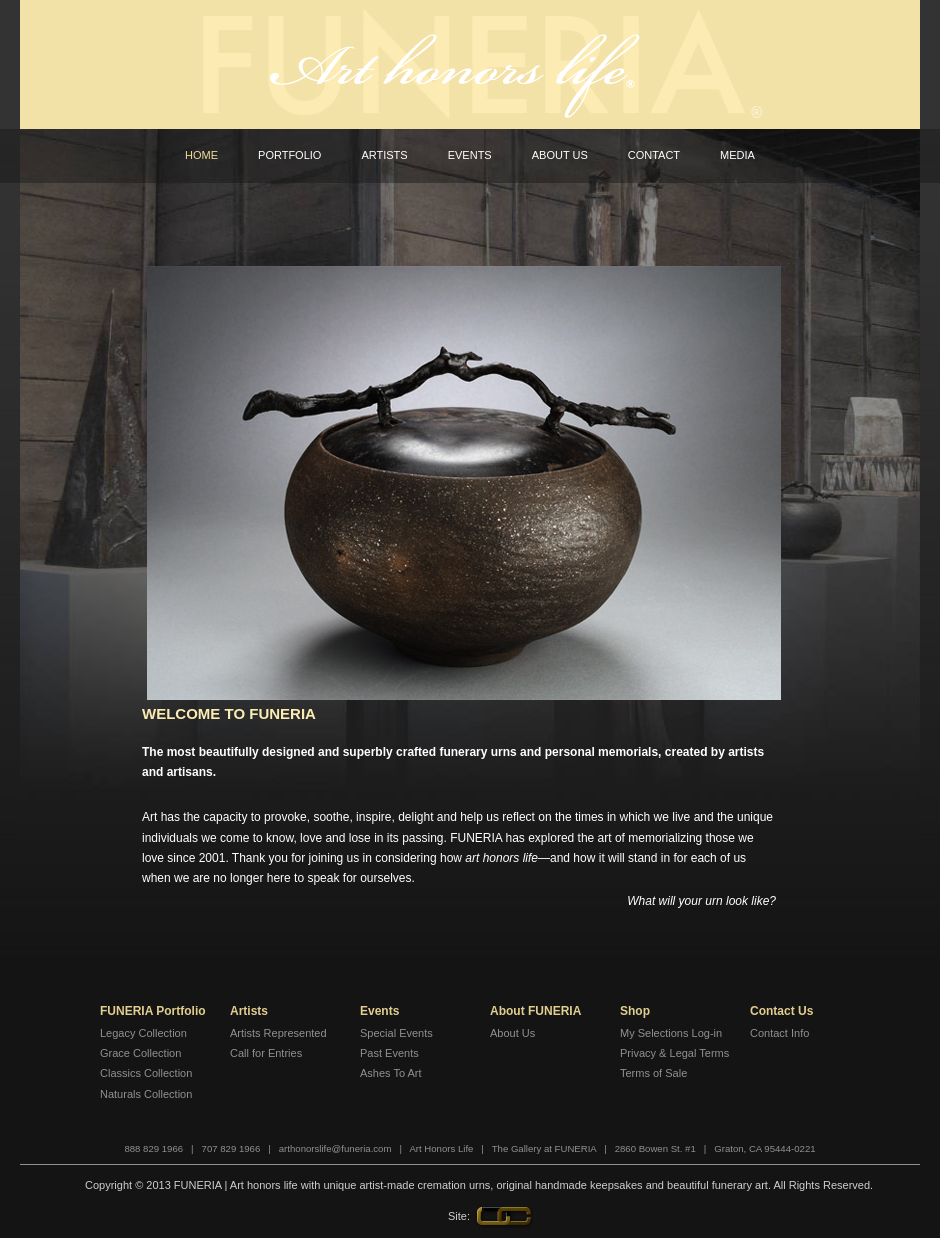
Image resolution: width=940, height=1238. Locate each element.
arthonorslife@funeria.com (335, 1148)
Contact (654, 155)
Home (201, 155)
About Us (560, 155)
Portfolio (289, 155)
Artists (384, 155)
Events (470, 155)
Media (737, 155)
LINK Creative (504, 1217)
